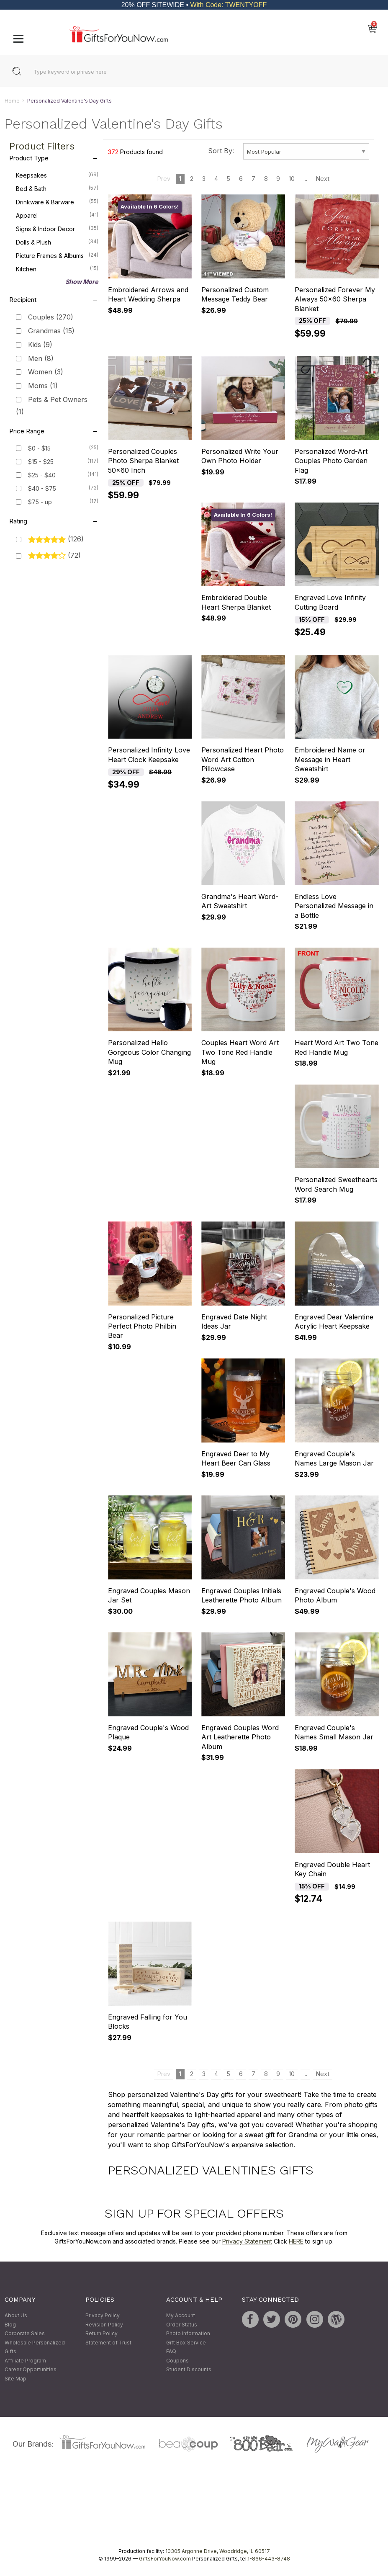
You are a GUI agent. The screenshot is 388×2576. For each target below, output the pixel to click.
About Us (16, 2315)
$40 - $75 (42, 488)
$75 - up (40, 501)
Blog (10, 2324)
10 (292, 179)
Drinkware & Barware (57, 202)
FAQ (171, 2352)
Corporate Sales (25, 2334)
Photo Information (188, 2334)
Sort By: (221, 151)
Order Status (181, 2324)
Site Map (15, 2378)
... (305, 179)
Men (41, 358)
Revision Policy (104, 2324)
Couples (50, 317)
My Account (180, 2315)
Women (45, 372)
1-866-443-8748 (268, 2558)
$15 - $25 (41, 461)
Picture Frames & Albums (57, 255)
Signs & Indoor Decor (57, 229)
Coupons (177, 2360)
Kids (40, 344)
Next (322, 179)
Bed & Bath (57, 188)
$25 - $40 (42, 475)
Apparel (57, 215)
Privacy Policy (102, 2315)
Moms (43, 386)
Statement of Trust (108, 2342)
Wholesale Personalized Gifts (35, 2347)
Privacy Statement (247, 2241)
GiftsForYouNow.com (165, 2558)
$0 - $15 (39, 448)
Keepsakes (57, 175)
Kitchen (57, 269)
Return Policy (101, 2334)
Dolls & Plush (57, 242)
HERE (296, 2241)
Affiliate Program (25, 2360)
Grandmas (51, 331)
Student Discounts (188, 2370)
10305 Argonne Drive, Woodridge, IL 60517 (217, 2551)
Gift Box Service (186, 2342)
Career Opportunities (31, 2370)
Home (12, 101)
